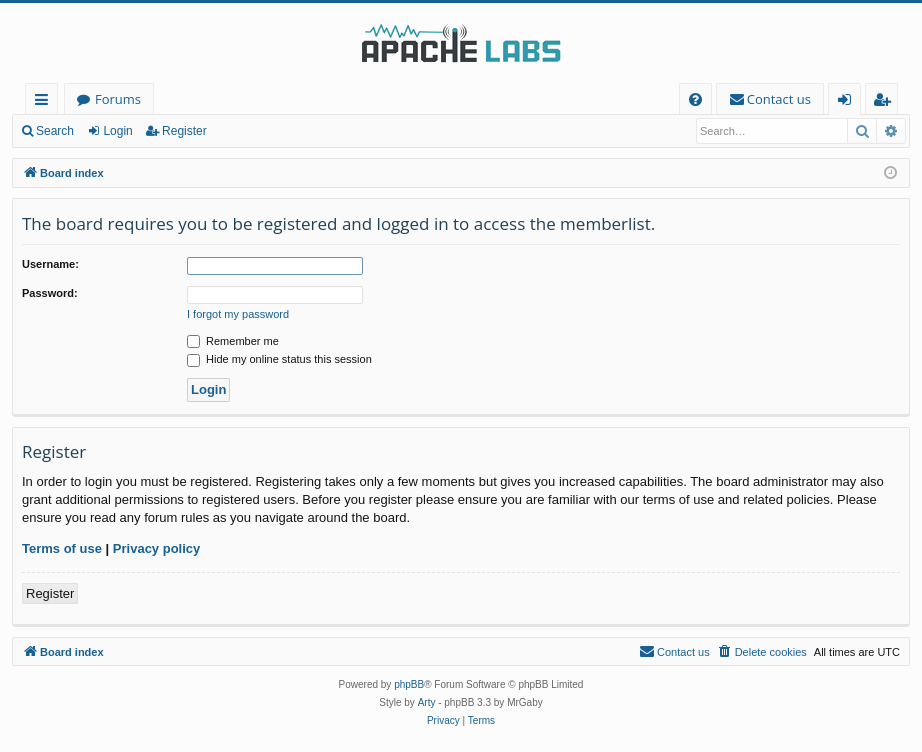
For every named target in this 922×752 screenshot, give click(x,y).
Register (184, 131)
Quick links (45, 102)
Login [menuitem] (848, 102)
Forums (118, 99)
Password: (50, 293)
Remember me (233, 341)
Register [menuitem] (886, 102)
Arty (427, 702)
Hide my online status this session (279, 359)
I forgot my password (238, 314)
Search (55, 131)
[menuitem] (695, 99)
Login (117, 131)
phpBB (409, 684)
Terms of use (62, 548)
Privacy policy (156, 548)
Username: (50, 264)
